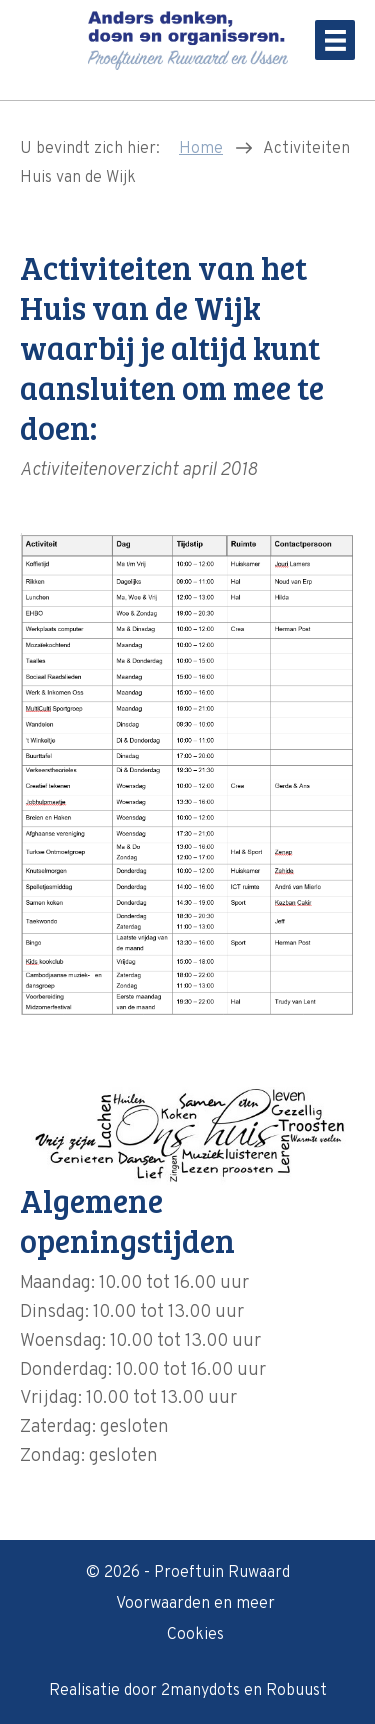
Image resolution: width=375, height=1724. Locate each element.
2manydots (200, 1691)
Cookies (195, 1635)
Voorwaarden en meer (195, 1604)
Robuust (296, 1691)
